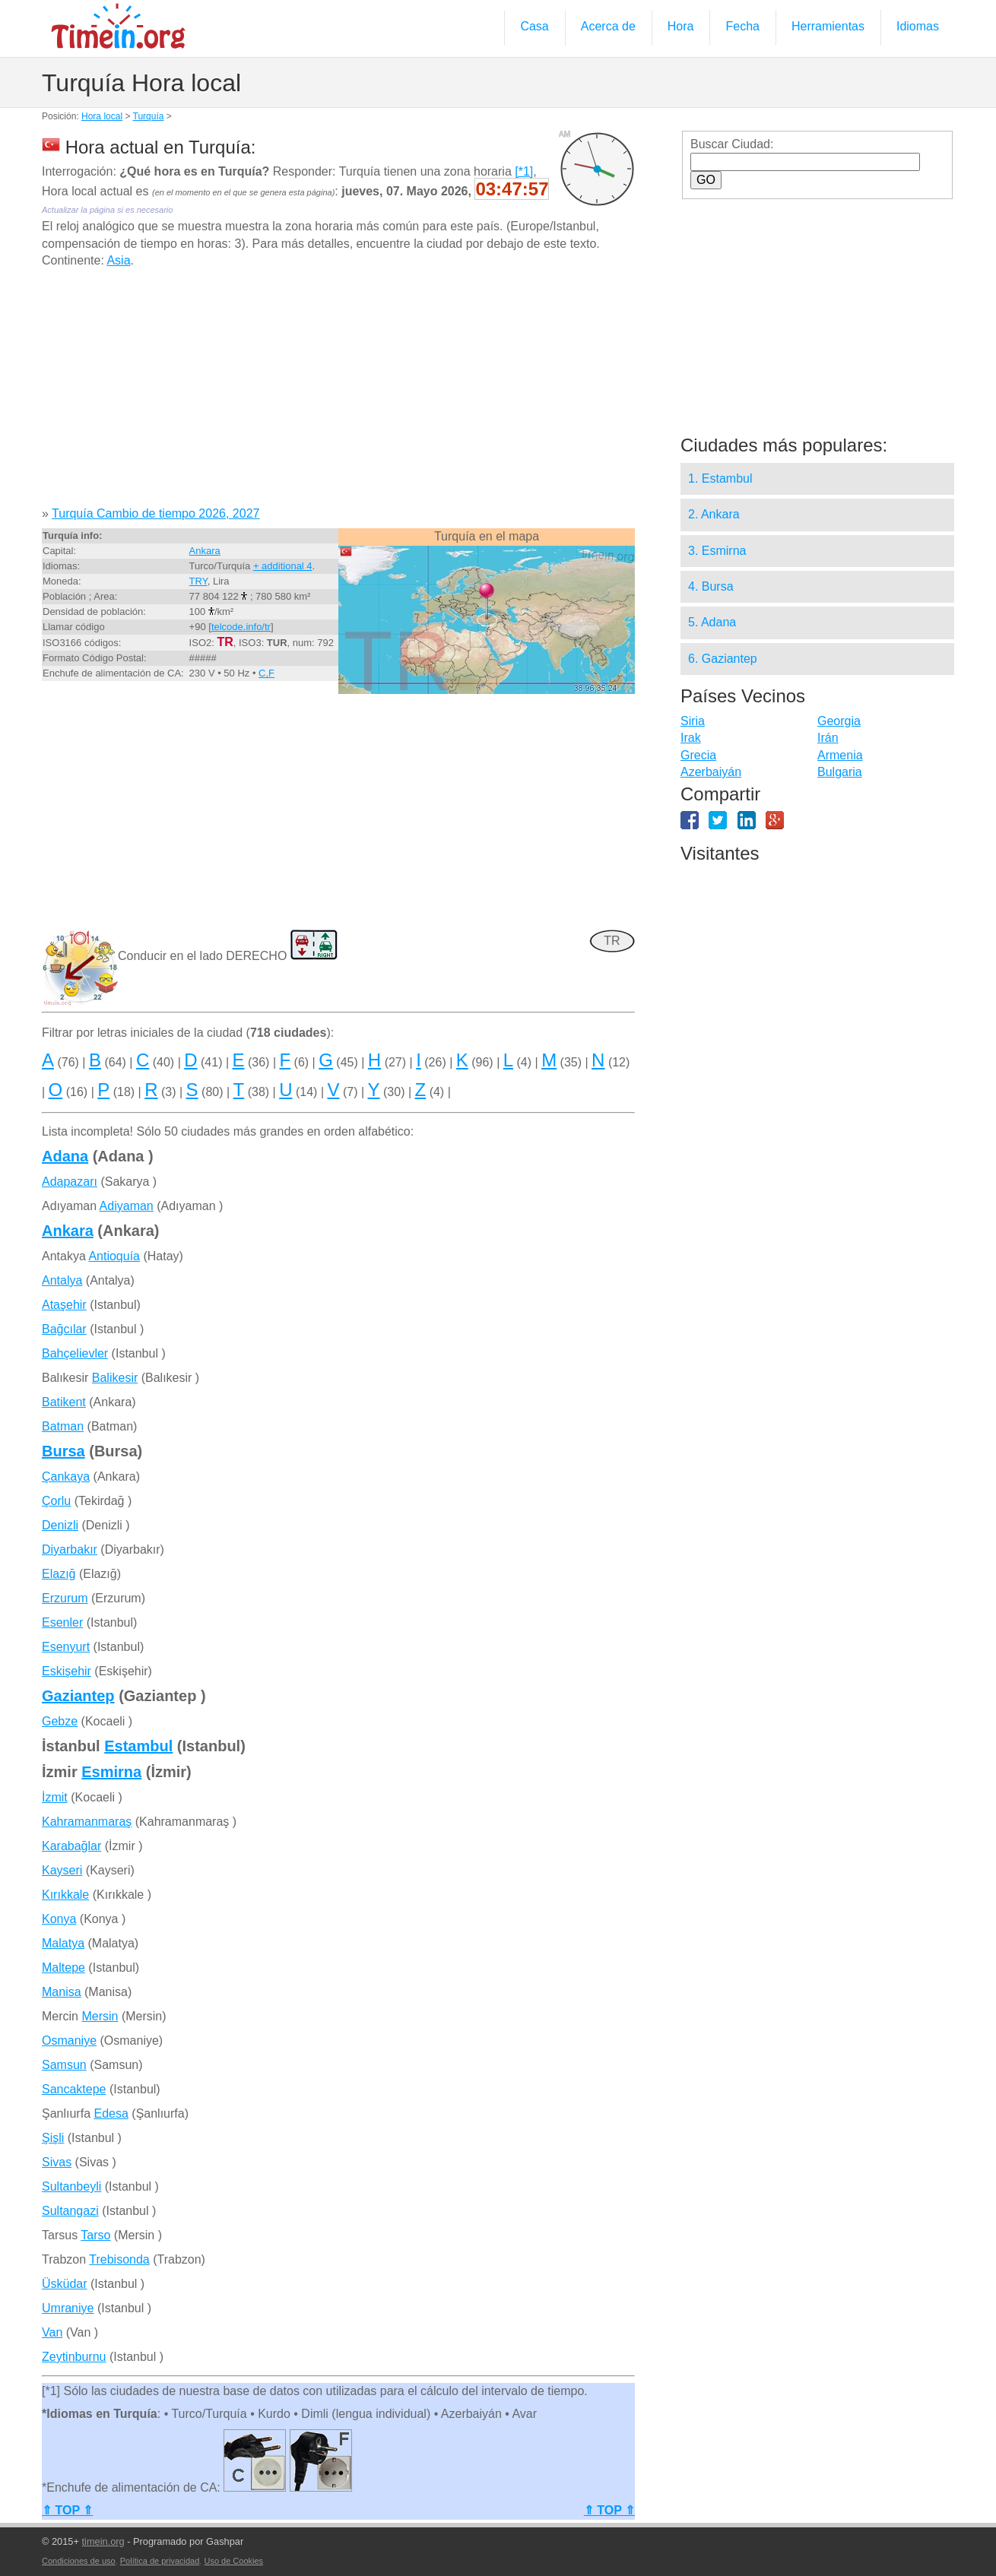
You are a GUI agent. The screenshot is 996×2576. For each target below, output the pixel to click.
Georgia (839, 720)
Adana (65, 1156)
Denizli (60, 1525)
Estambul (138, 1746)
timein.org (102, 2541)
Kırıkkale (65, 1894)
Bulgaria (839, 771)
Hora (681, 26)
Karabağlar (71, 1845)
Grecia (698, 755)
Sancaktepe (74, 2089)
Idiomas (917, 26)
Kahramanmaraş (87, 1821)
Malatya (63, 1943)
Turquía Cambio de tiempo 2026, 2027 (155, 513)
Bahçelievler (75, 1353)
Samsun (64, 2064)
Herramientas (827, 26)
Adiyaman (127, 1205)
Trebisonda (119, 2259)
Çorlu (56, 1500)
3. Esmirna (717, 550)
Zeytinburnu (74, 2356)
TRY (198, 581)
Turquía (148, 116)
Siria (692, 720)
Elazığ (58, 1573)
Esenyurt (66, 1646)
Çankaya (66, 1476)
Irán (828, 737)
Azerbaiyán (710, 771)
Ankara (204, 550)
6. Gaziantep (722, 658)
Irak (690, 737)
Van (52, 2332)
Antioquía (114, 1256)
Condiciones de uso (79, 2560)
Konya (59, 1918)
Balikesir (115, 1377)
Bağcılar (64, 1329)
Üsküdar (64, 2283)
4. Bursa (711, 586)
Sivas (56, 2162)
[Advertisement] (338, 393)
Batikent (64, 1402)
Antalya (62, 1280)
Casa (534, 26)
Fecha (742, 26)
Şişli (53, 2137)
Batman (63, 1426)
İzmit (55, 1797)
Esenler (62, 1622)
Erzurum (64, 1598)
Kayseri (62, 1870)
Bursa (63, 1451)
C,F (266, 673)
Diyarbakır (69, 1549)
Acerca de (608, 26)
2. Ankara (714, 514)
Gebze (60, 1721)
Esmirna (111, 1771)
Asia (118, 260)
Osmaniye (69, 2040)
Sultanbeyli (71, 2186)
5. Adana (712, 622)
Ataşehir (64, 1304)
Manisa (61, 1991)
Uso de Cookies (233, 2560)
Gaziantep (78, 1695)
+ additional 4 (282, 566)
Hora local (101, 116)
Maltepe (63, 1967)
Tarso (95, 2235)
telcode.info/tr (241, 626)
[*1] (524, 171)
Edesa (111, 2113)
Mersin (99, 2016)
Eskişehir (66, 1671)
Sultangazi (70, 2210)
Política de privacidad (160, 2560)
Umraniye (68, 2308)
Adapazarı (69, 1181)
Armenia (840, 755)
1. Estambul (720, 478)
